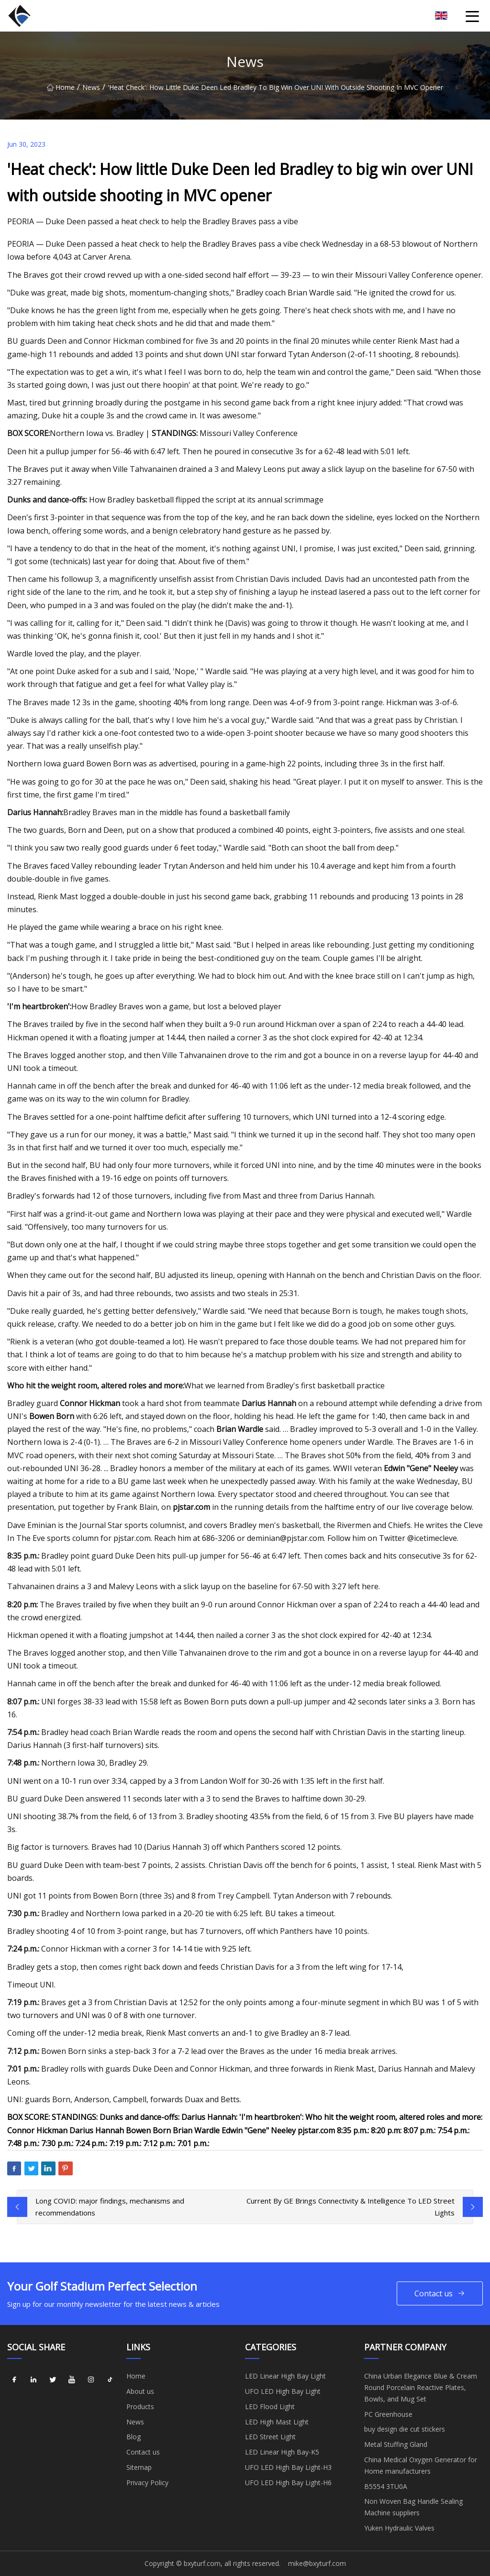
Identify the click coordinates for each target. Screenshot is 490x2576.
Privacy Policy (147, 2482)
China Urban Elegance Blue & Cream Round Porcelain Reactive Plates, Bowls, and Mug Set (420, 2387)
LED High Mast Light (277, 2421)
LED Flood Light (270, 2406)
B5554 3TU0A (385, 2486)
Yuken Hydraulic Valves (399, 2527)
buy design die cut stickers (404, 2429)
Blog (133, 2436)
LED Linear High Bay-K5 (282, 2451)
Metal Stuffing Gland (395, 2444)
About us (140, 2391)
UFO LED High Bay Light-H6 (288, 2482)
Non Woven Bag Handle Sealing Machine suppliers (413, 2507)
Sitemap (139, 2467)
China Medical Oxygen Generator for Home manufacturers (420, 2465)
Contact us (439, 2293)
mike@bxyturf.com (317, 2563)
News (91, 87)
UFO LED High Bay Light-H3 (288, 2467)
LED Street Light (270, 2436)
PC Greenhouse (388, 2414)
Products (140, 2406)
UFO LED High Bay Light (283, 2391)
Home (61, 87)
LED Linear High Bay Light (285, 2375)
